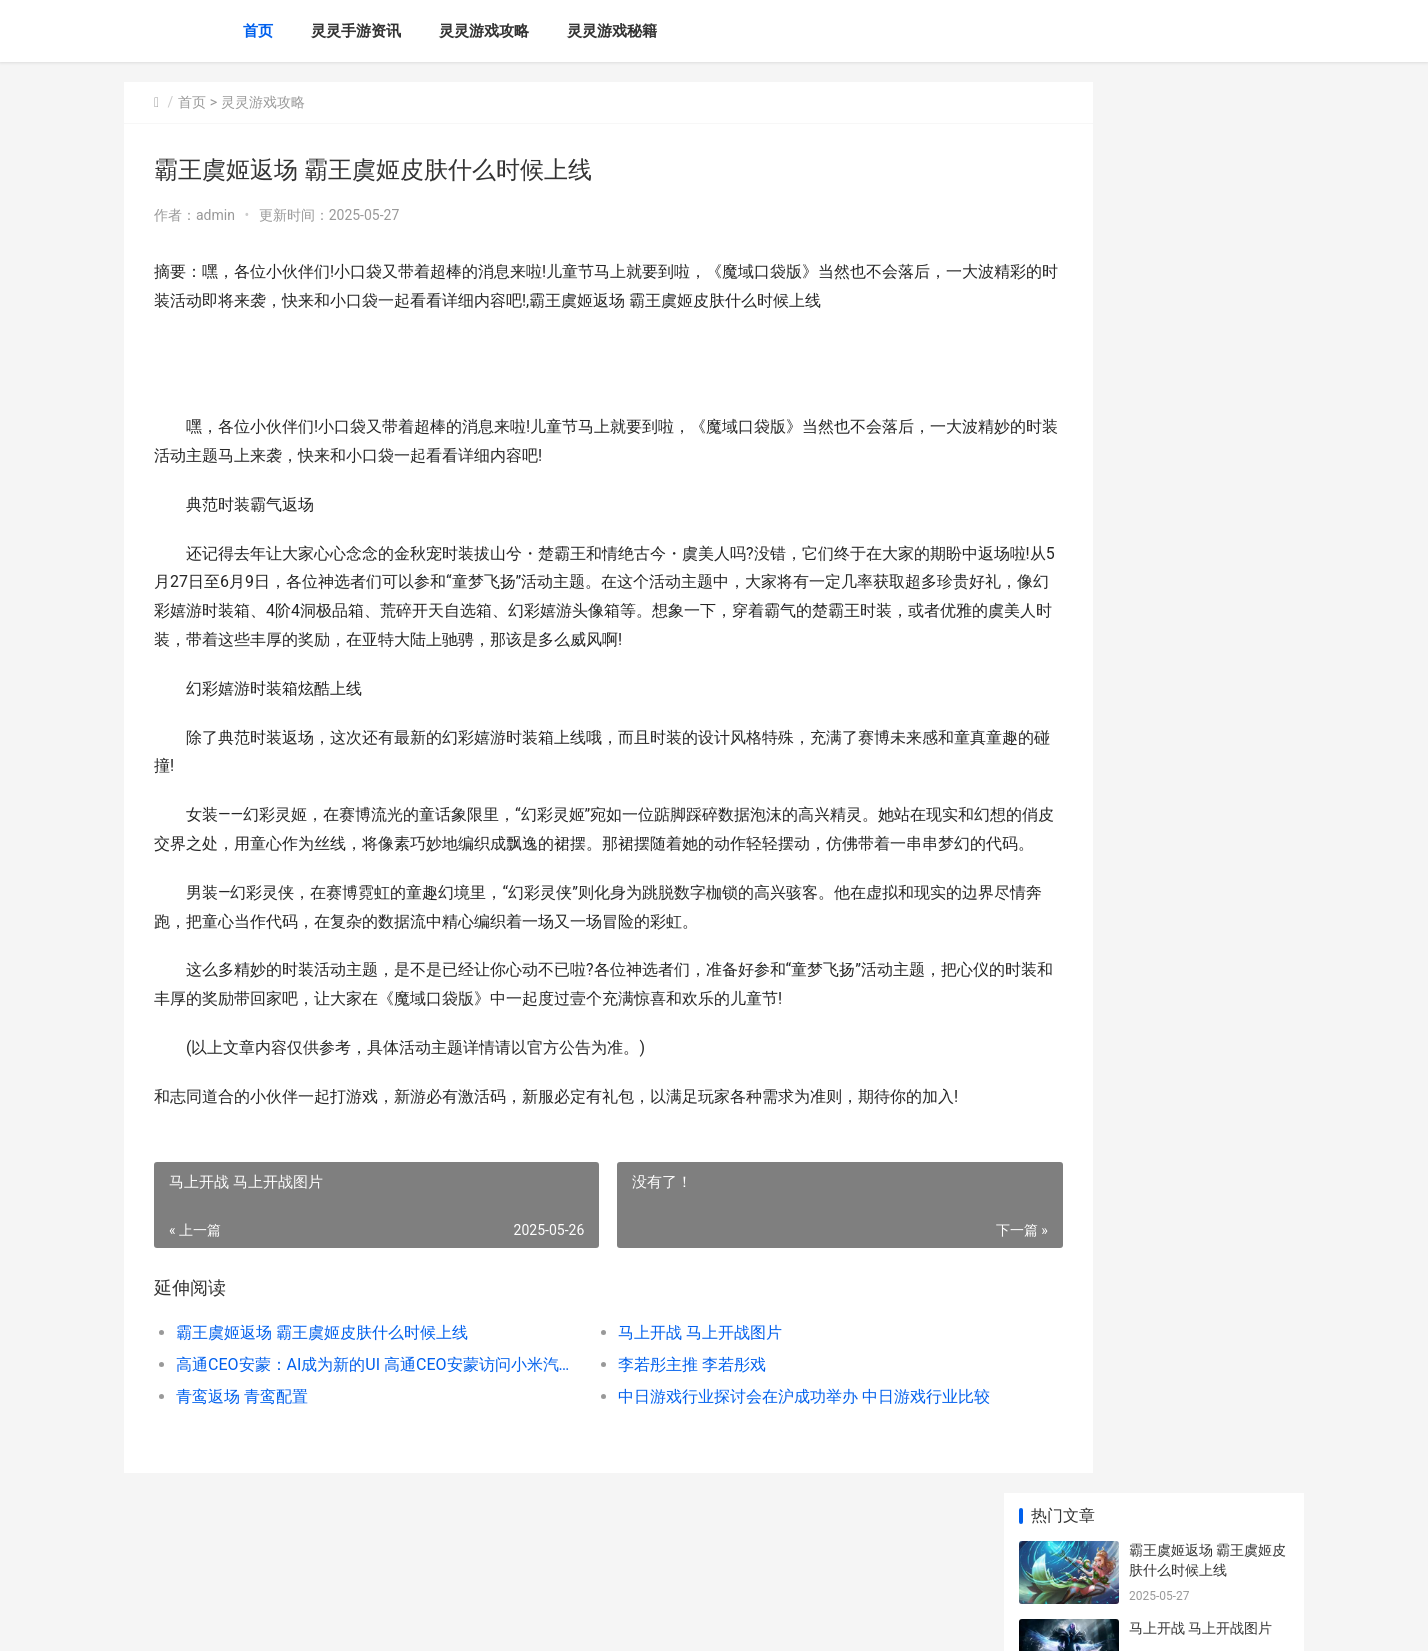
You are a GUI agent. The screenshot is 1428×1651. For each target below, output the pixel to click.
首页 (258, 31)
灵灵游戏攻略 (484, 31)
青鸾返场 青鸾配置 (242, 1454)
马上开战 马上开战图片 (646, 1390)
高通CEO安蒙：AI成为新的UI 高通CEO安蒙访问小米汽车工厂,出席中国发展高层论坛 (350, 1422)
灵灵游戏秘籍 (612, 31)
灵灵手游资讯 (356, 31)
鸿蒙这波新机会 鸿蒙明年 (1207, 831)
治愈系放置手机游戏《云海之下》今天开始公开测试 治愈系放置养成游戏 (1206, 616)
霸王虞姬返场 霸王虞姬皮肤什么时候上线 (322, 1390)
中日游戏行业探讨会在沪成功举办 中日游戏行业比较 (738, 1454)
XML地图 (501, 1619)
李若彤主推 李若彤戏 (638, 1422)
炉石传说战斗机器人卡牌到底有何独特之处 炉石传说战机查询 (1207, 1230)
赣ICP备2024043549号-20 (404, 1619)
